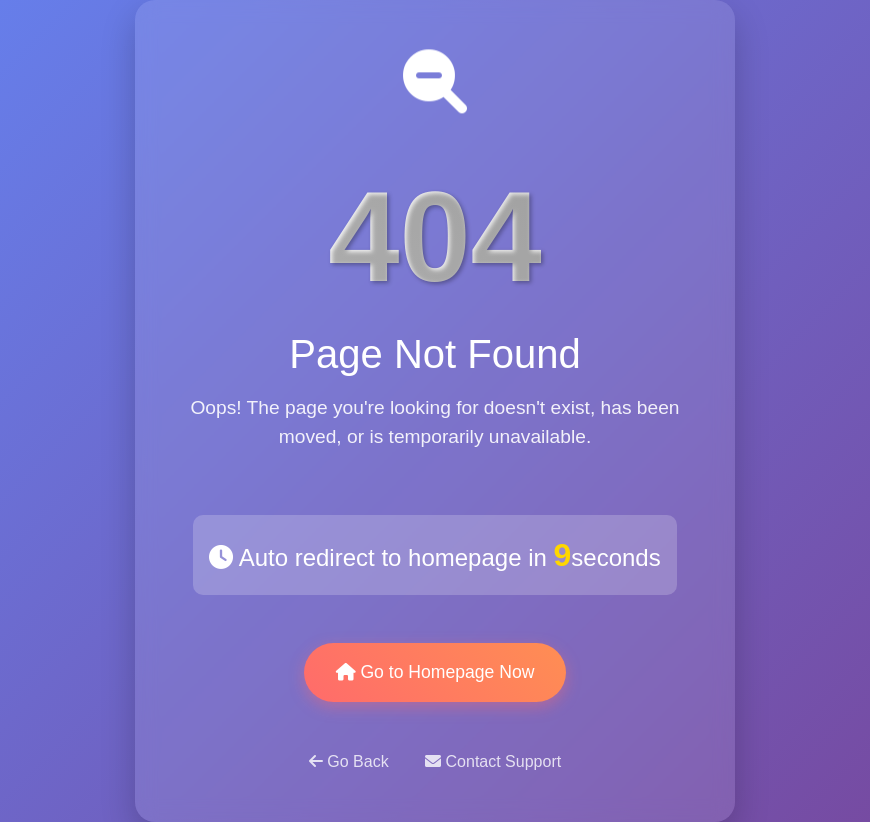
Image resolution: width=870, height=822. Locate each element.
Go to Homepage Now (435, 672)
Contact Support (493, 761)
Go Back (351, 761)
